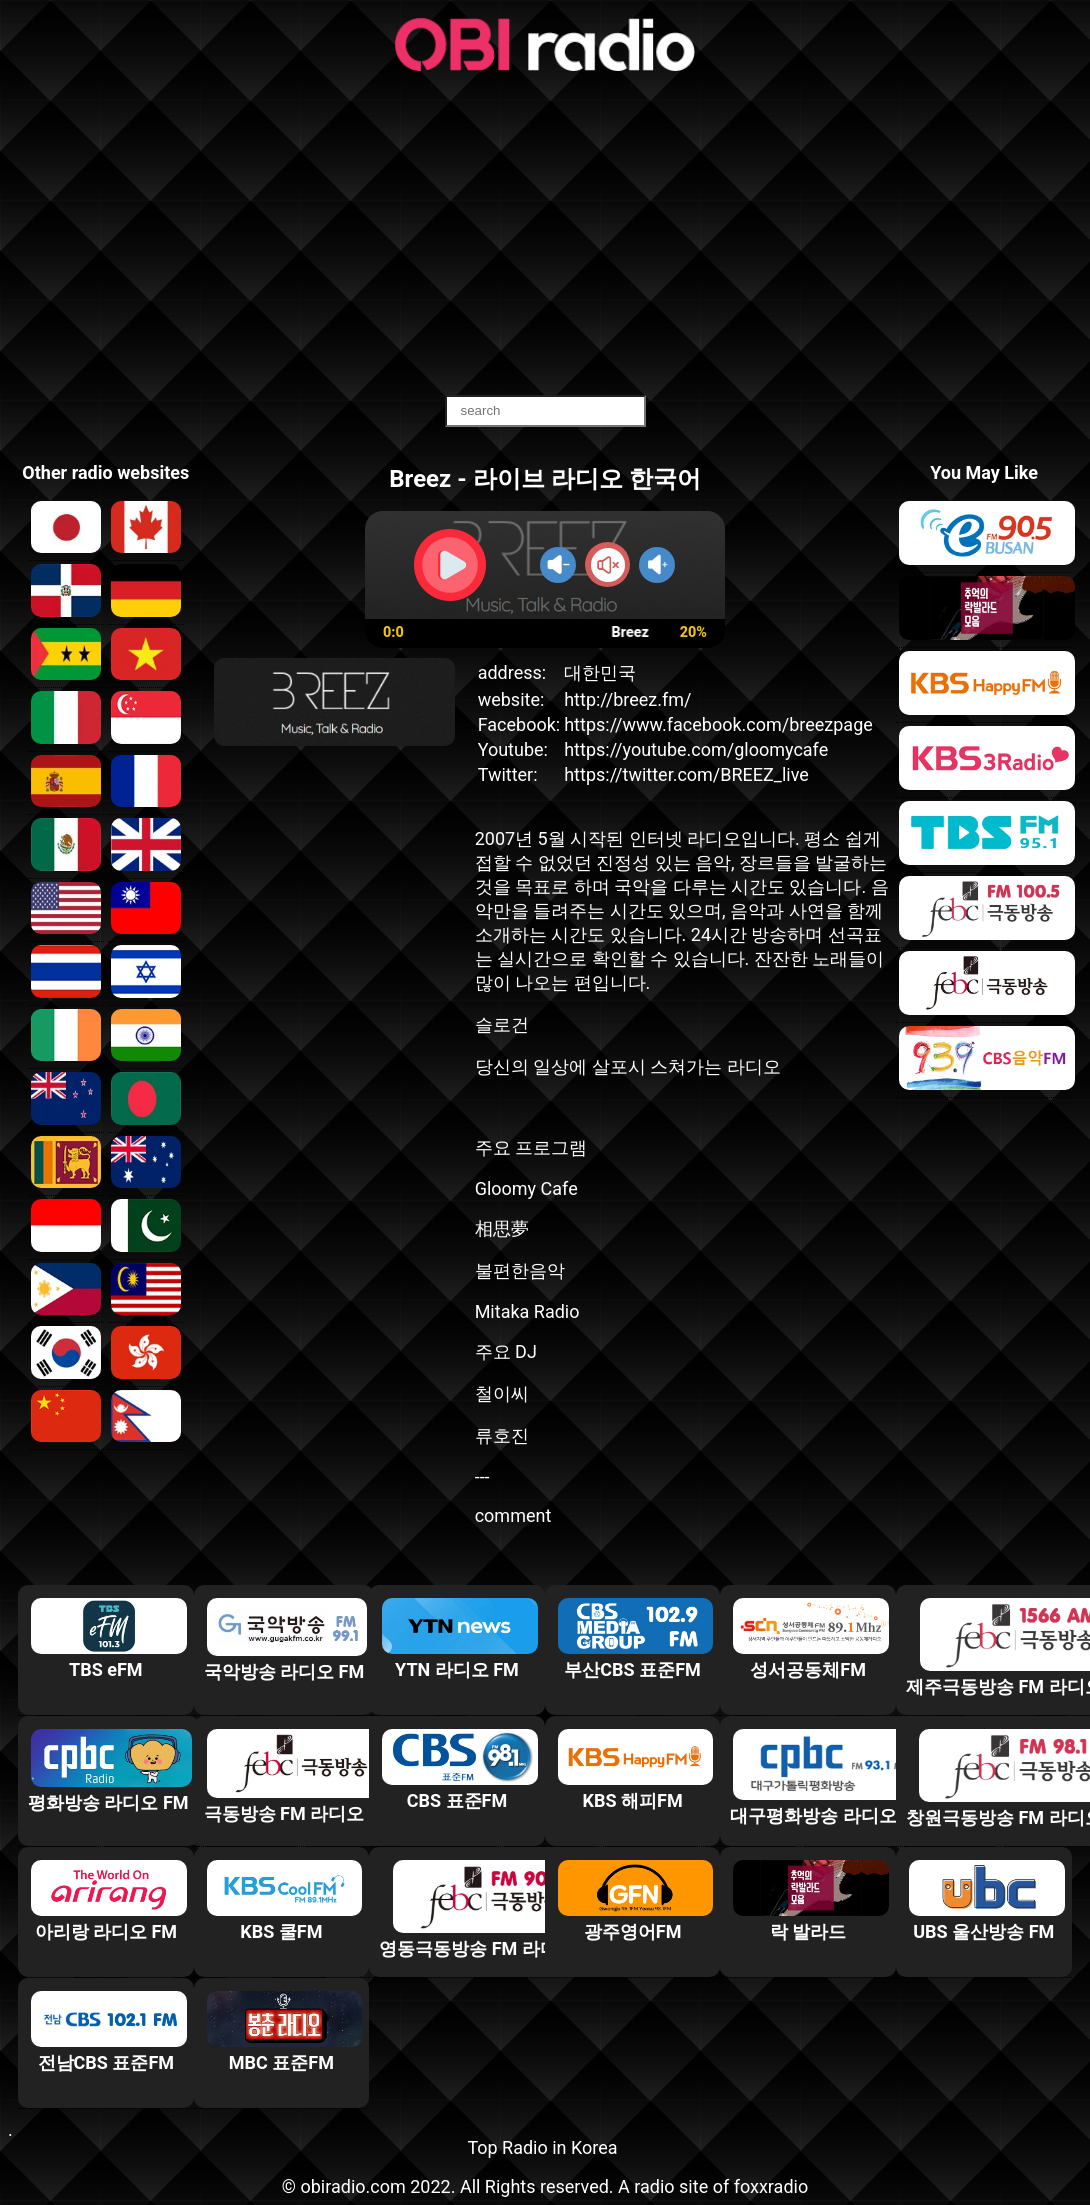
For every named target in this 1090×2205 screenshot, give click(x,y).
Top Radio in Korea (542, 2147)
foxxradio (771, 2186)
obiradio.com (352, 2186)
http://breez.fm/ (627, 699)
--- (482, 1476)
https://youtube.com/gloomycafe (696, 749)
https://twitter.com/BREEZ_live (686, 774)
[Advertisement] (545, 235)
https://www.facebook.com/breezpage (718, 724)
